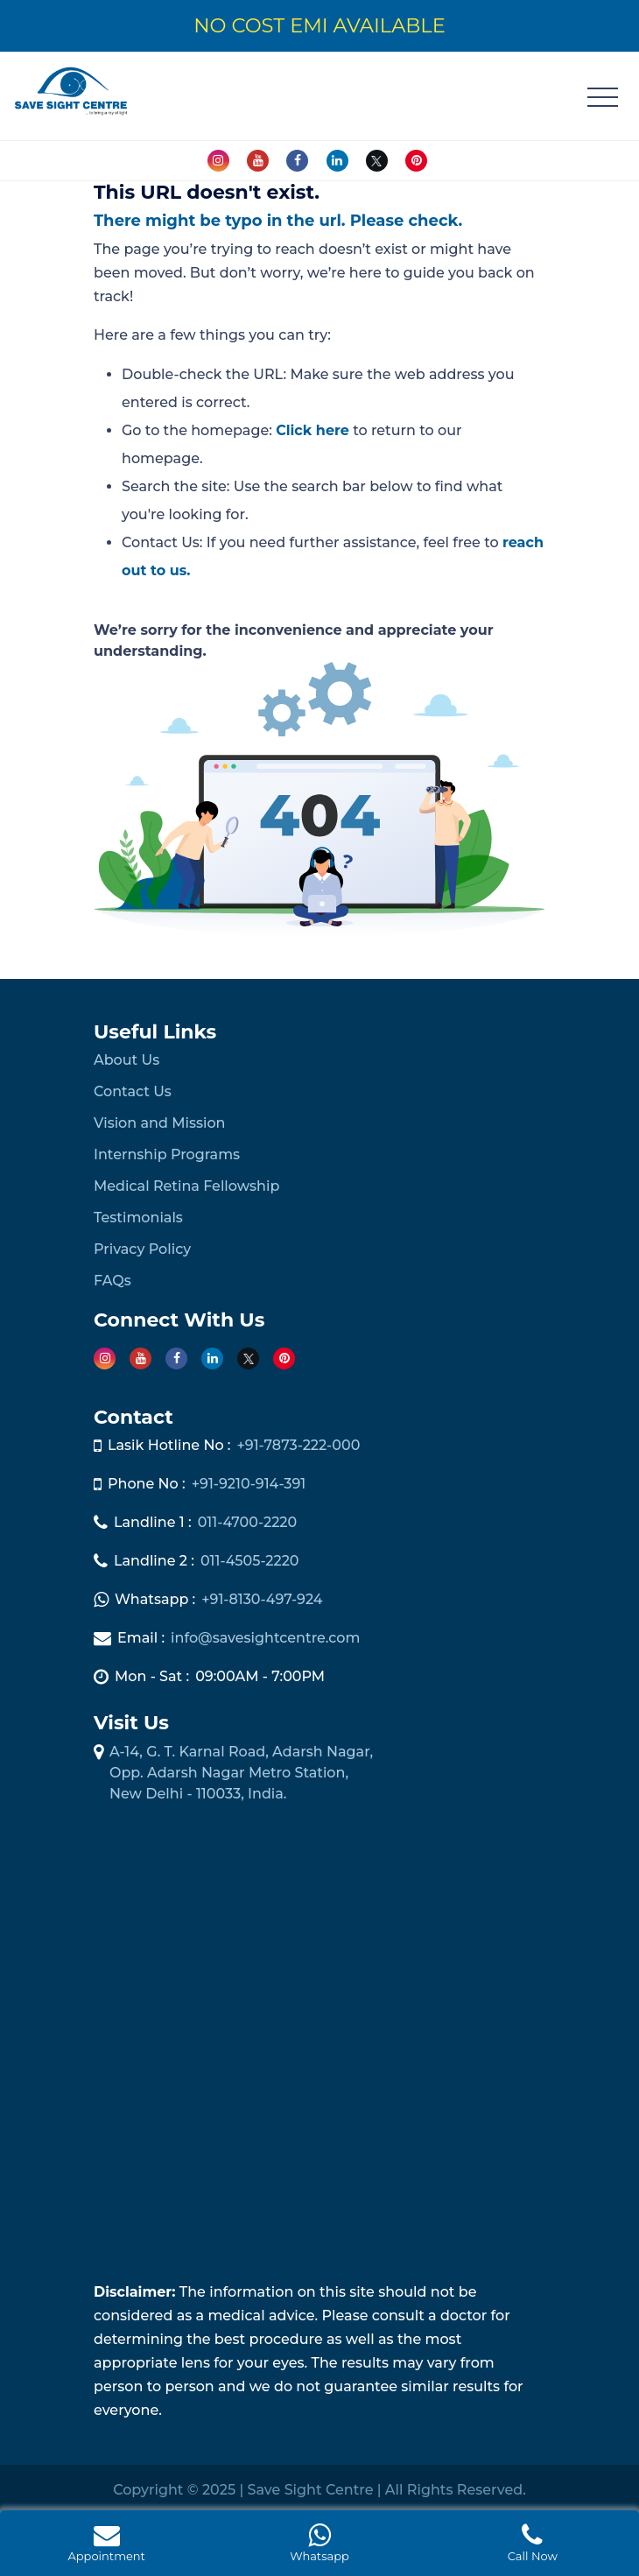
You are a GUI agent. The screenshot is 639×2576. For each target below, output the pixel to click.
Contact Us (133, 1091)
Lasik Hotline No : (169, 1445)
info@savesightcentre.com (265, 1637)
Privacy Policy (142, 1249)
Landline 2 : (154, 1560)
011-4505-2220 (249, 1560)
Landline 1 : (153, 1522)
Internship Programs (167, 1154)
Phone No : (147, 1483)
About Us (126, 1060)
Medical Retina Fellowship (186, 1186)
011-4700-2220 (248, 1522)
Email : (141, 1637)
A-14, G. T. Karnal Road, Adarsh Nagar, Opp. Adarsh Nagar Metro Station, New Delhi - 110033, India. (241, 1772)
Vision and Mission (159, 1123)
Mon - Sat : (152, 1676)
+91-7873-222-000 (298, 1445)
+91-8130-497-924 (261, 1599)
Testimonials (138, 1217)
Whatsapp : (155, 1599)
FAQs (112, 1280)
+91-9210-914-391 (249, 1483)
